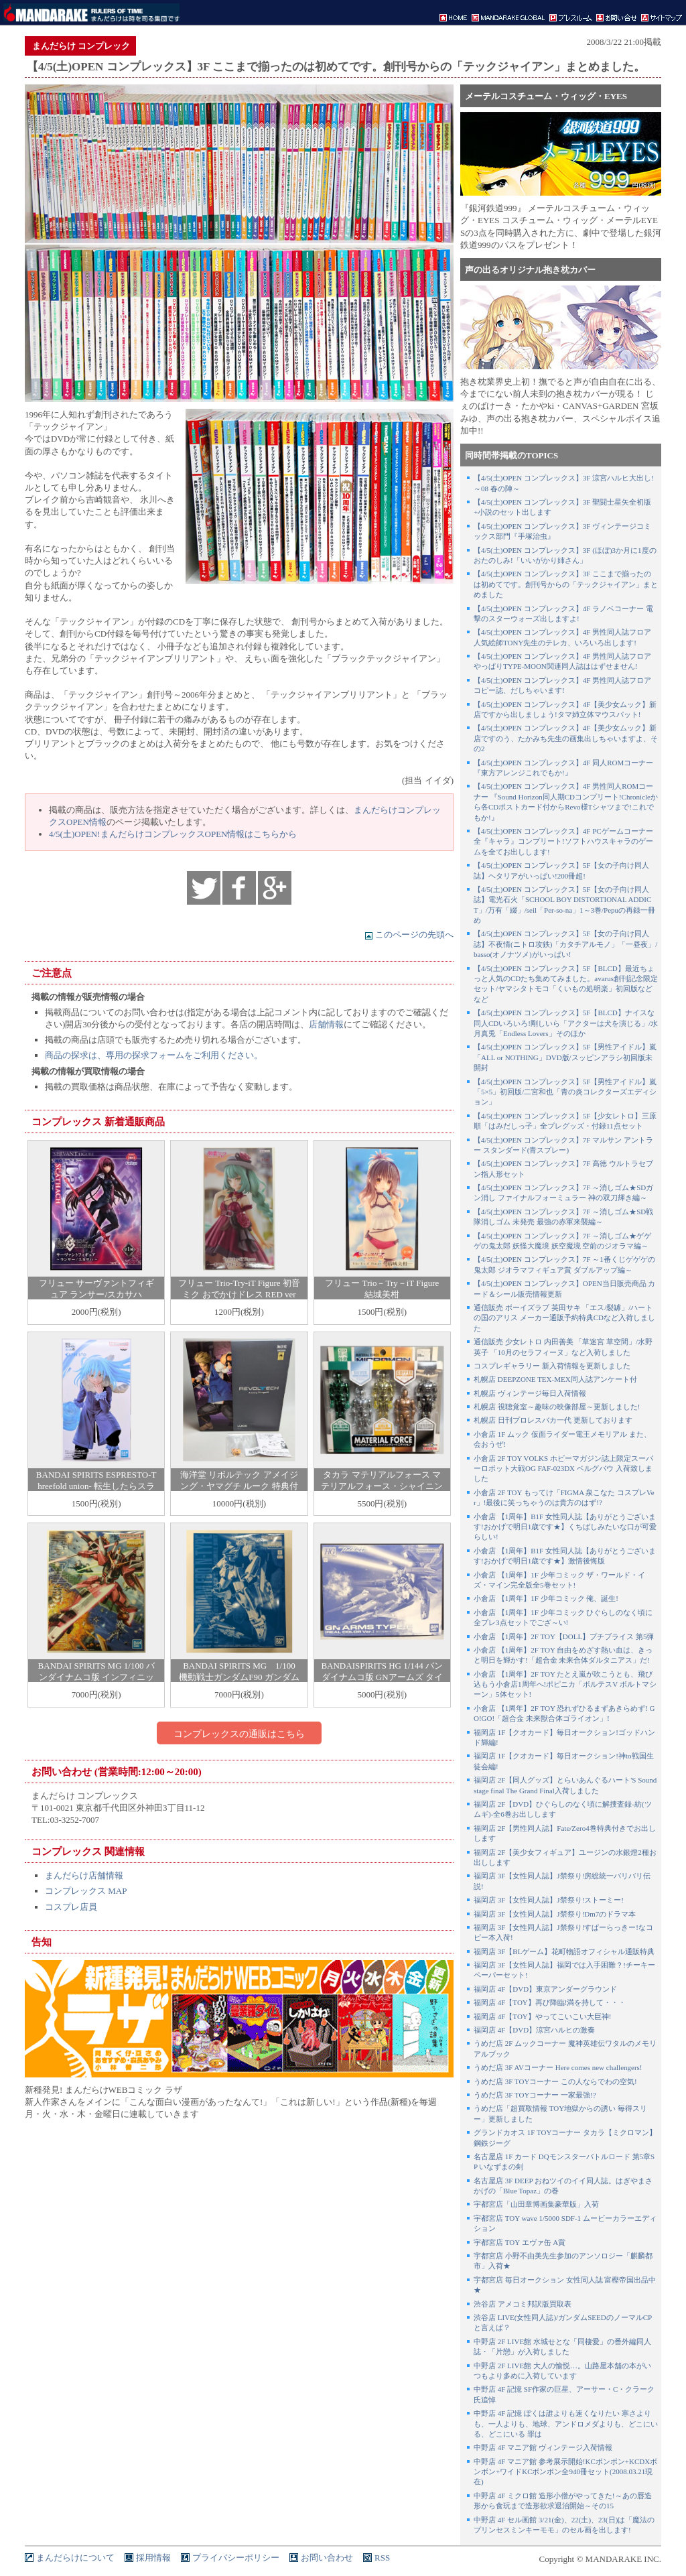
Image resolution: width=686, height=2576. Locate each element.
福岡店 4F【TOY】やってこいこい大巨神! (542, 2016)
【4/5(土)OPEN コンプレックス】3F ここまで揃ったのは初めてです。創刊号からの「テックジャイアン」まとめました (566, 584)
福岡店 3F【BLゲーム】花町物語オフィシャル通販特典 (564, 1951)
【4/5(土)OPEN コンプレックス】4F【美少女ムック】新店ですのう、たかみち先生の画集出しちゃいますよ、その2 (566, 738)
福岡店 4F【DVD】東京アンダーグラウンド (545, 1989)
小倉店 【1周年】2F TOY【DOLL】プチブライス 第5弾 (564, 1636)
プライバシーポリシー (235, 2558)
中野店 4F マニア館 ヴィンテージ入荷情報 (543, 2447)
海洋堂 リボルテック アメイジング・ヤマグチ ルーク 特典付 (239, 1480)
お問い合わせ (327, 2558)
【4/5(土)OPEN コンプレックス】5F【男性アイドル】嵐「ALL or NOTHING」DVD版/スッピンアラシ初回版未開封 (565, 1057)
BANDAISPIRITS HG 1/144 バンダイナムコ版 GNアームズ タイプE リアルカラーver (382, 1677)
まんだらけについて (75, 2558)
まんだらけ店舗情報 (84, 1875)
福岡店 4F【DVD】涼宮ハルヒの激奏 (534, 2030)
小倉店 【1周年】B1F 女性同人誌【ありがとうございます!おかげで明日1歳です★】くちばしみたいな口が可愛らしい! (565, 1526)
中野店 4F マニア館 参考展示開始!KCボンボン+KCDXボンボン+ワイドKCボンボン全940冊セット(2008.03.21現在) (565, 2471)
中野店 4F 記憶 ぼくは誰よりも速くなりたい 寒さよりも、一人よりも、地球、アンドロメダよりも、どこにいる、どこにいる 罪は (566, 2423)
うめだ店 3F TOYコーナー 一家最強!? (535, 2095)
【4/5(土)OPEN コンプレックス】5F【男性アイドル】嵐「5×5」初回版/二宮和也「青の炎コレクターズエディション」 (565, 1092)
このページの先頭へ (409, 934)
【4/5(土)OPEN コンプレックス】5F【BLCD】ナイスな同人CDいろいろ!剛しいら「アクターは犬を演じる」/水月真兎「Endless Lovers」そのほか (566, 1023)
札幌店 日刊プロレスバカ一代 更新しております (553, 1420)
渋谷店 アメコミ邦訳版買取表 (522, 2304)
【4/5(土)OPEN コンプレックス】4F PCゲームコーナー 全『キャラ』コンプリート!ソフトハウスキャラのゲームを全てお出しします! (563, 841)
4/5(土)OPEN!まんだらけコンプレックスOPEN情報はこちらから (173, 834)
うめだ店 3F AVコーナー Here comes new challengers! (558, 2067)
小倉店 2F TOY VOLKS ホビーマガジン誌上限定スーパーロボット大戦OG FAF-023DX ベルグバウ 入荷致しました (563, 1468)
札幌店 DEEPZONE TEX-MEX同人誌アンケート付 (555, 1379)
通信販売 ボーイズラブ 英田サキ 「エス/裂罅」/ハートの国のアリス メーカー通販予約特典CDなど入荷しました (564, 1317)
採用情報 (153, 2558)
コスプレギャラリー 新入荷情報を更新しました (552, 1366)
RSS (382, 2558)
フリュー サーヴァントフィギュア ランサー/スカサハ (96, 1288)
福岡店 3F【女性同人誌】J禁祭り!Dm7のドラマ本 (555, 1914)
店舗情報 (326, 1024)
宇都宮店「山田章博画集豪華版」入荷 (536, 2204)
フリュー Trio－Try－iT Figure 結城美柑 (382, 1288)
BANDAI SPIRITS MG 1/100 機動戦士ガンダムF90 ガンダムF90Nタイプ (239, 1677)
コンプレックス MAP (86, 1891)
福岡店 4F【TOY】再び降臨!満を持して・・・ (550, 2002)
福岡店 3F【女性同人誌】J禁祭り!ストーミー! (549, 1900)
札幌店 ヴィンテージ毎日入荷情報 (530, 1393)
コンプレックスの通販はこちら (239, 1733)
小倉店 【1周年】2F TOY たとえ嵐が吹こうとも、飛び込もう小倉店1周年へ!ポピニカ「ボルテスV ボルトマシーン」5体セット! (565, 1684)
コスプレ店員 (71, 1907)
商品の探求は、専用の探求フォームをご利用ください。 (154, 1055)
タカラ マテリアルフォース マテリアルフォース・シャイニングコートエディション (382, 1486)
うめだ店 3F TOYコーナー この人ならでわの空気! (555, 2081)
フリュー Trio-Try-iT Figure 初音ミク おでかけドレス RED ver (239, 1288)
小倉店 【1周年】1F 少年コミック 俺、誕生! (546, 1598)
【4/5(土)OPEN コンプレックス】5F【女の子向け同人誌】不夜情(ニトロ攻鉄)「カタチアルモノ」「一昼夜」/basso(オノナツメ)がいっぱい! (565, 943)
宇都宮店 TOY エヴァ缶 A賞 (519, 2242)
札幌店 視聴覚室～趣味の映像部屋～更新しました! (557, 1407)
